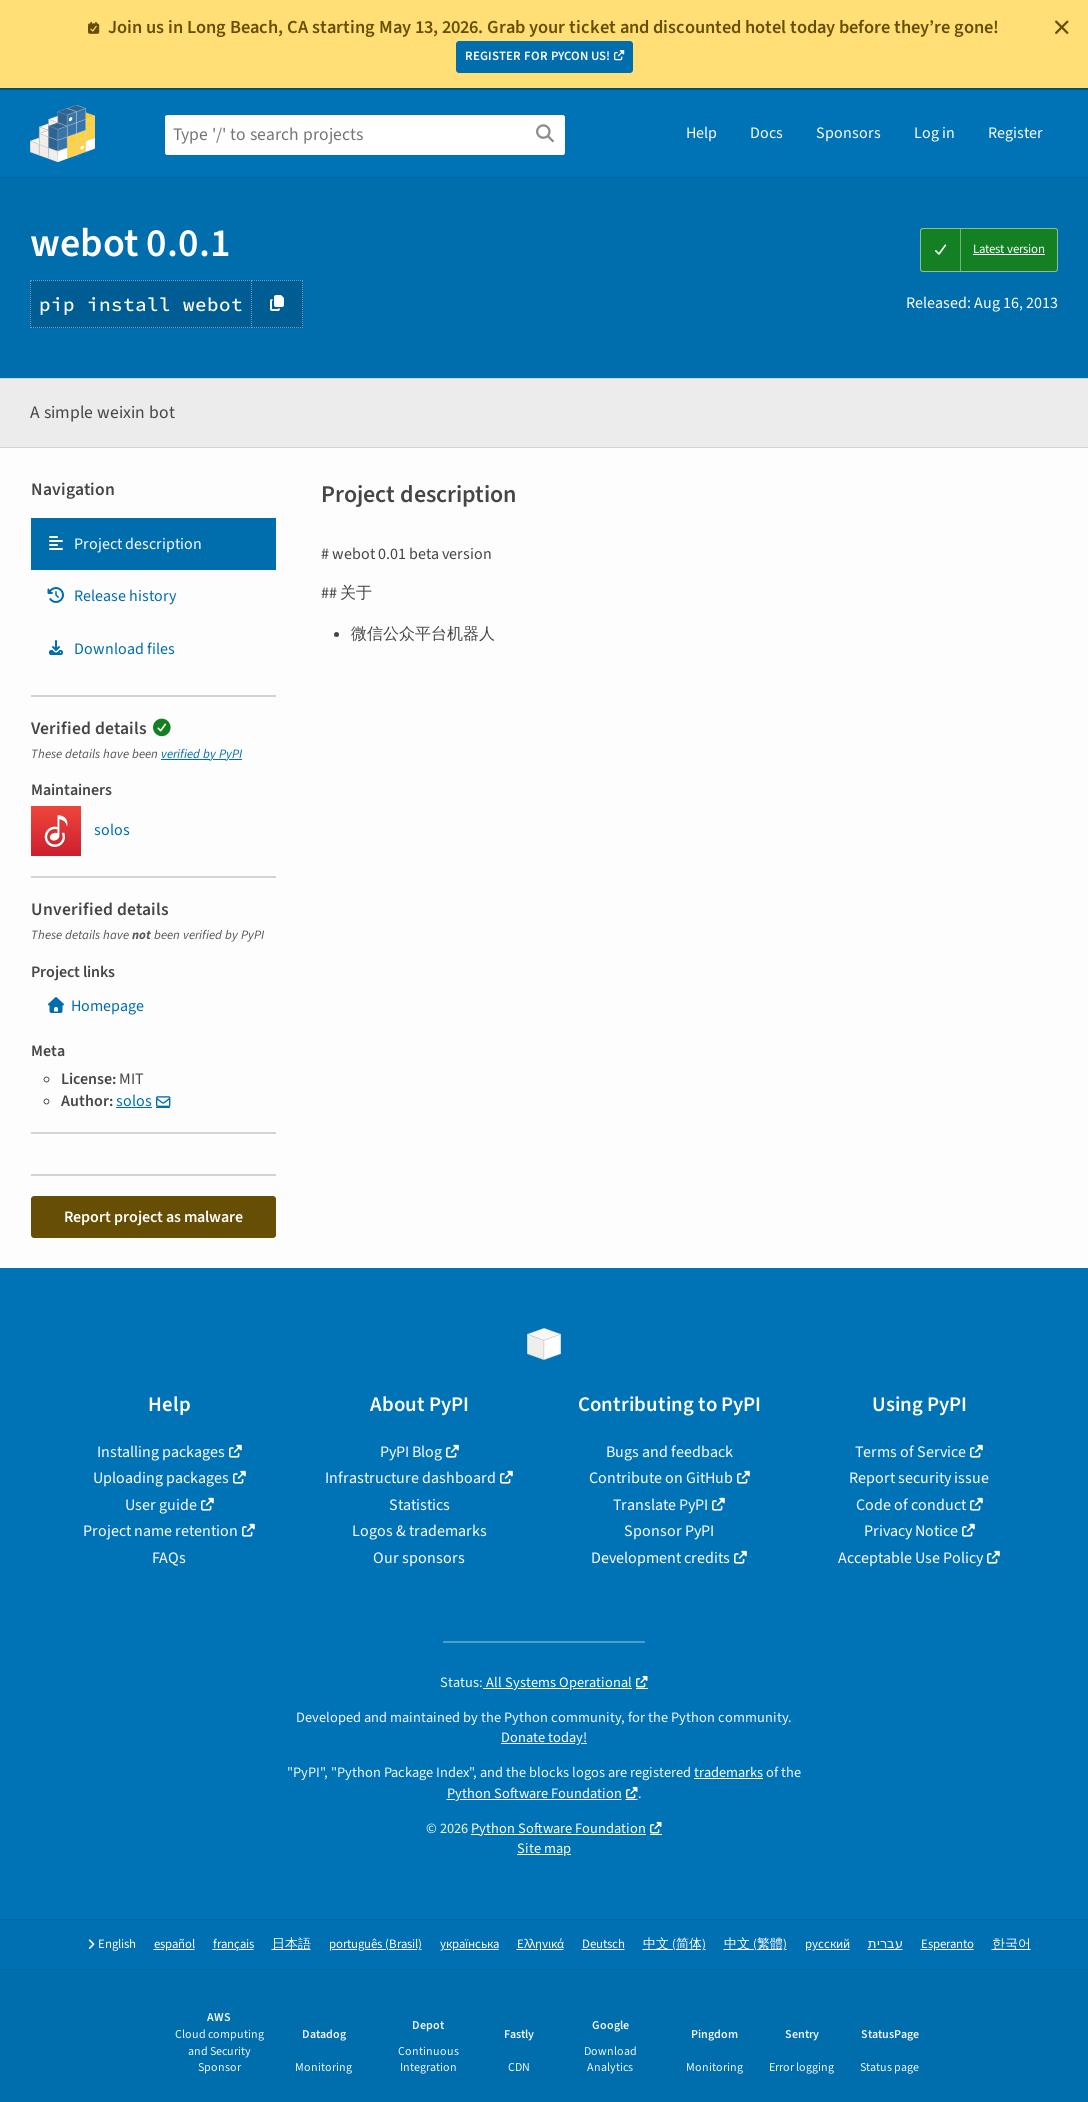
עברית (885, 1944)
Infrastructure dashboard (410, 1478)
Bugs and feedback (669, 1452)
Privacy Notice (911, 1531)
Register (1015, 133)
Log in (934, 133)
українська (469, 1944)
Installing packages (161, 1452)
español (174, 1944)
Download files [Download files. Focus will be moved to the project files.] (110, 649)
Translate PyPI (660, 1505)
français (233, 1944)
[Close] (1062, 27)
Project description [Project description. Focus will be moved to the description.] (124, 544)
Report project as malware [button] (153, 1217)
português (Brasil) (375, 1944)
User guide (161, 1505)
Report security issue (919, 1478)
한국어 (1011, 1944)
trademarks (728, 1772)
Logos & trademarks (419, 1531)
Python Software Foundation (534, 1793)
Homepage (95, 1006)
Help (701, 133)
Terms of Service (910, 1452)
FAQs (169, 1558)
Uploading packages (161, 1478)
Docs (766, 133)
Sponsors (848, 133)
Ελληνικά (540, 1944)
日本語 (291, 1944)
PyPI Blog (411, 1452)
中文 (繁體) (755, 1944)
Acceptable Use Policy (910, 1558)
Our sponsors (419, 1558)
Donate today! (544, 1737)
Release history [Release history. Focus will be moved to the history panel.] (111, 596)
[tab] (153, 544)
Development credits (660, 1558)
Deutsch (603, 1944)
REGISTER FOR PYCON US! (537, 56)
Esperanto (947, 1944)
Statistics (419, 1505)
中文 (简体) (674, 1944)
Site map (544, 1848)
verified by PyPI (201, 754)
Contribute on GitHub (661, 1478)
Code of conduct (911, 1505)
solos (134, 1101)
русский (827, 1944)
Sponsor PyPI (669, 1531)
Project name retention (160, 1531)
